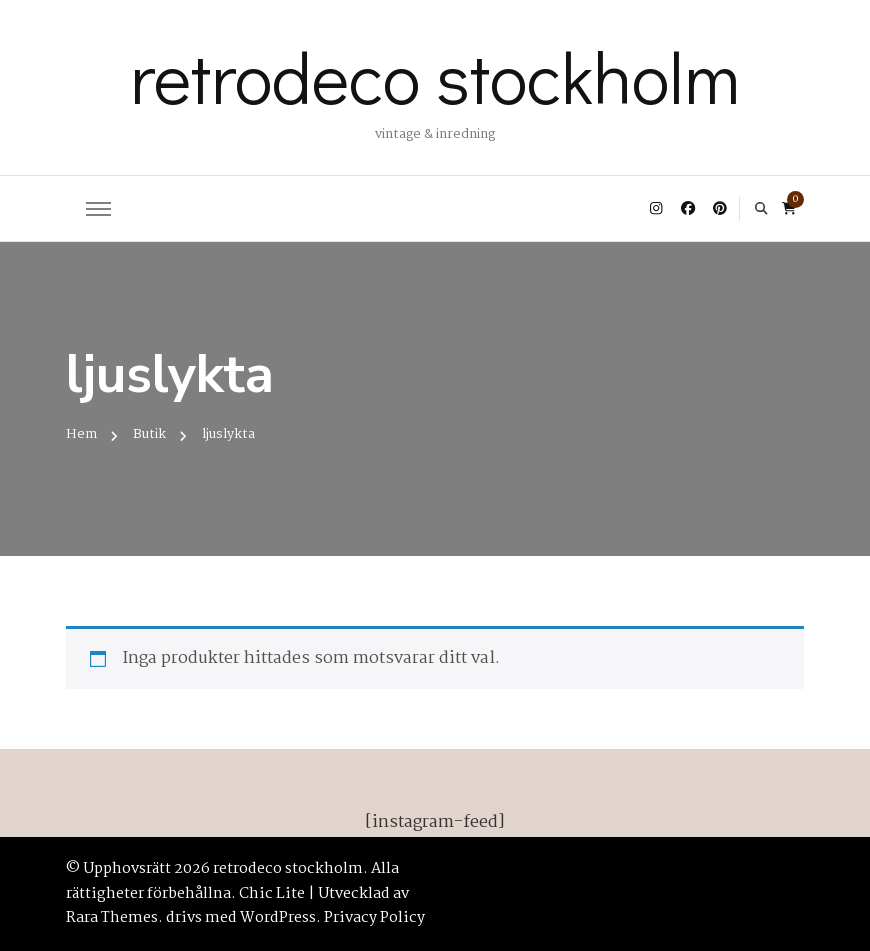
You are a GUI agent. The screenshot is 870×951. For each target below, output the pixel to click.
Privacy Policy (374, 918)
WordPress (278, 918)
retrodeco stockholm (435, 76)
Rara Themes (112, 918)
